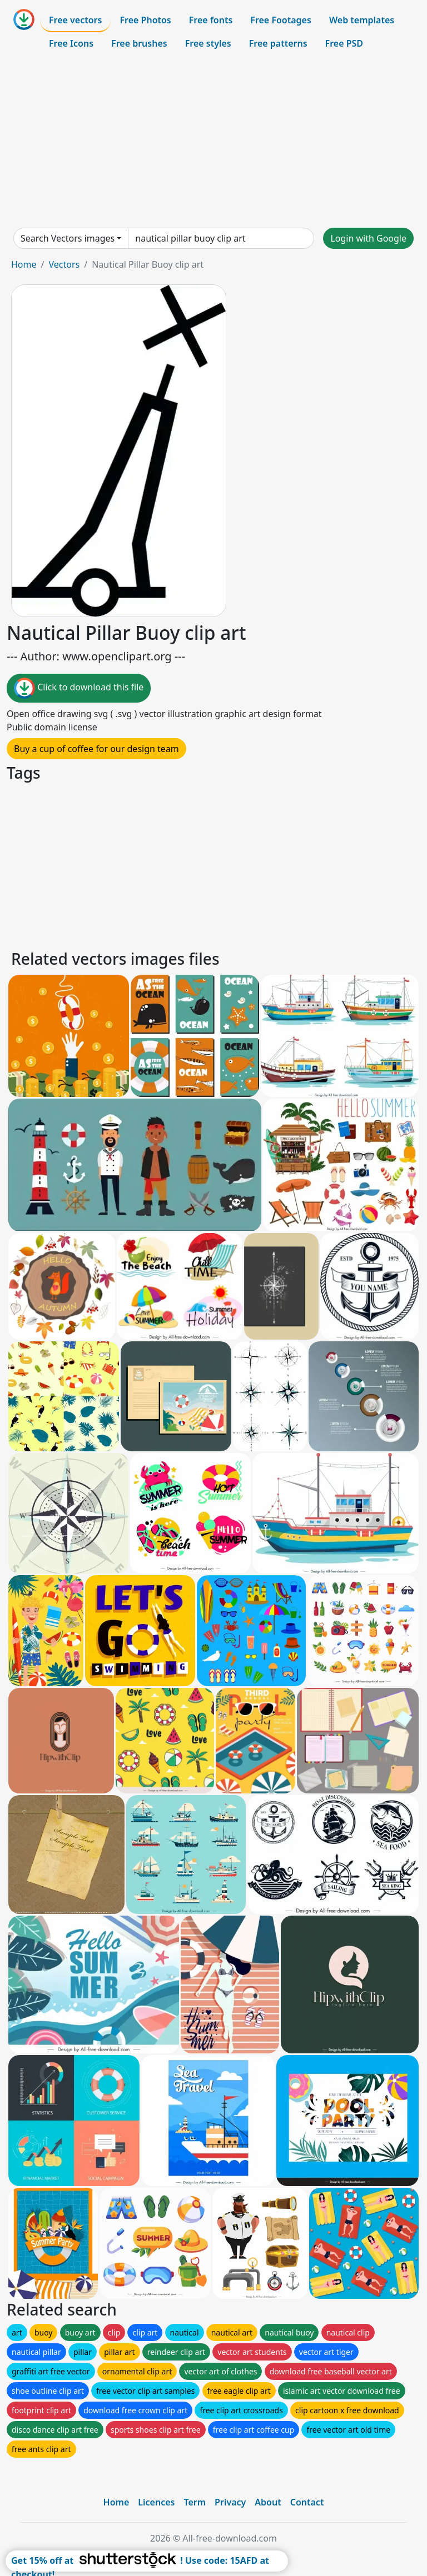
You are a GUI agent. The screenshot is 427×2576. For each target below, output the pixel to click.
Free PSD (344, 43)
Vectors (64, 264)
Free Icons (71, 43)
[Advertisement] (213, 141)
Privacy (230, 2502)
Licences (156, 2502)
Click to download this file (78, 688)
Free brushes (139, 43)
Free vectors (75, 20)
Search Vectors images (68, 238)
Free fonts (211, 20)
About (268, 2502)
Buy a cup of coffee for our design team (96, 749)
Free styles (208, 43)
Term (194, 2502)
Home (24, 264)
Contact (307, 2502)
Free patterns (278, 43)
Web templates (361, 20)
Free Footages (280, 20)
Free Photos (145, 20)
